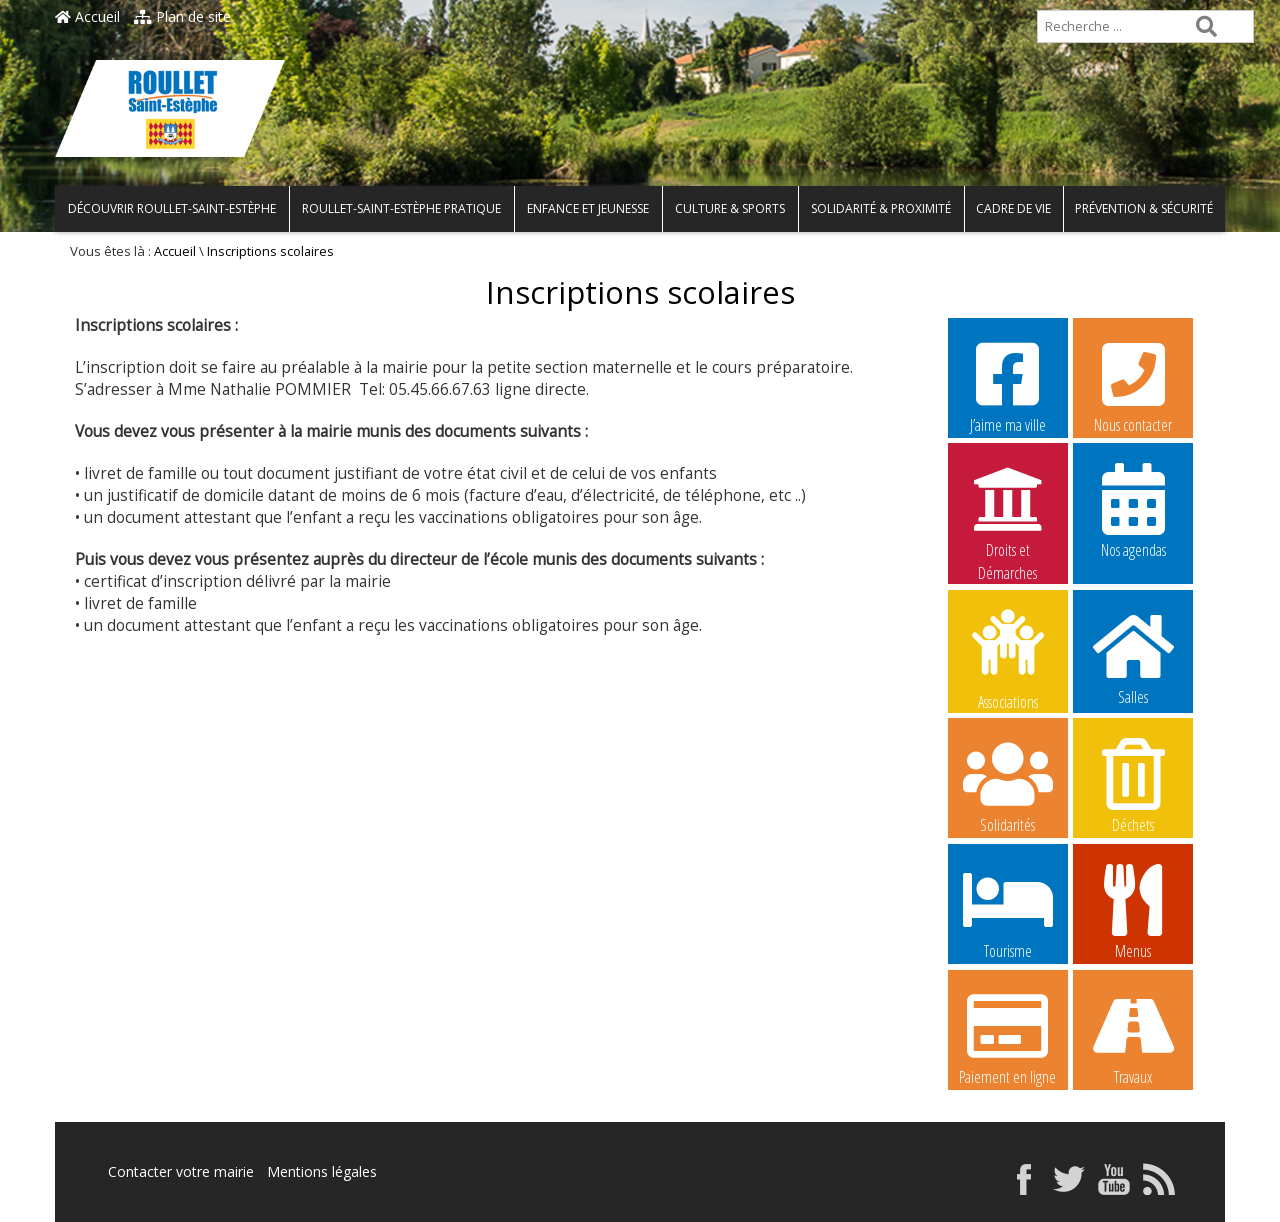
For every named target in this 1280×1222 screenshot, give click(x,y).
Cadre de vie (1013, 208)
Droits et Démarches (1008, 511)
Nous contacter (1133, 385)
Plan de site (182, 16)
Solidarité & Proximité (881, 208)
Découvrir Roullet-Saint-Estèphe (172, 208)
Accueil (87, 16)
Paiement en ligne (1008, 1037)
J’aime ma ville (1008, 385)
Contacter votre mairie (181, 1171)
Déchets (1133, 785)
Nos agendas (1133, 510)
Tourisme (1008, 911)
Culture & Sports (730, 208)
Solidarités (1008, 785)
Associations (1008, 658)
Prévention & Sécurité (1144, 208)
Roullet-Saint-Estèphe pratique (401, 208)
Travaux (1133, 1037)
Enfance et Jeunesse (588, 208)
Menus (1133, 911)
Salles (1133, 657)
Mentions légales (322, 1171)
